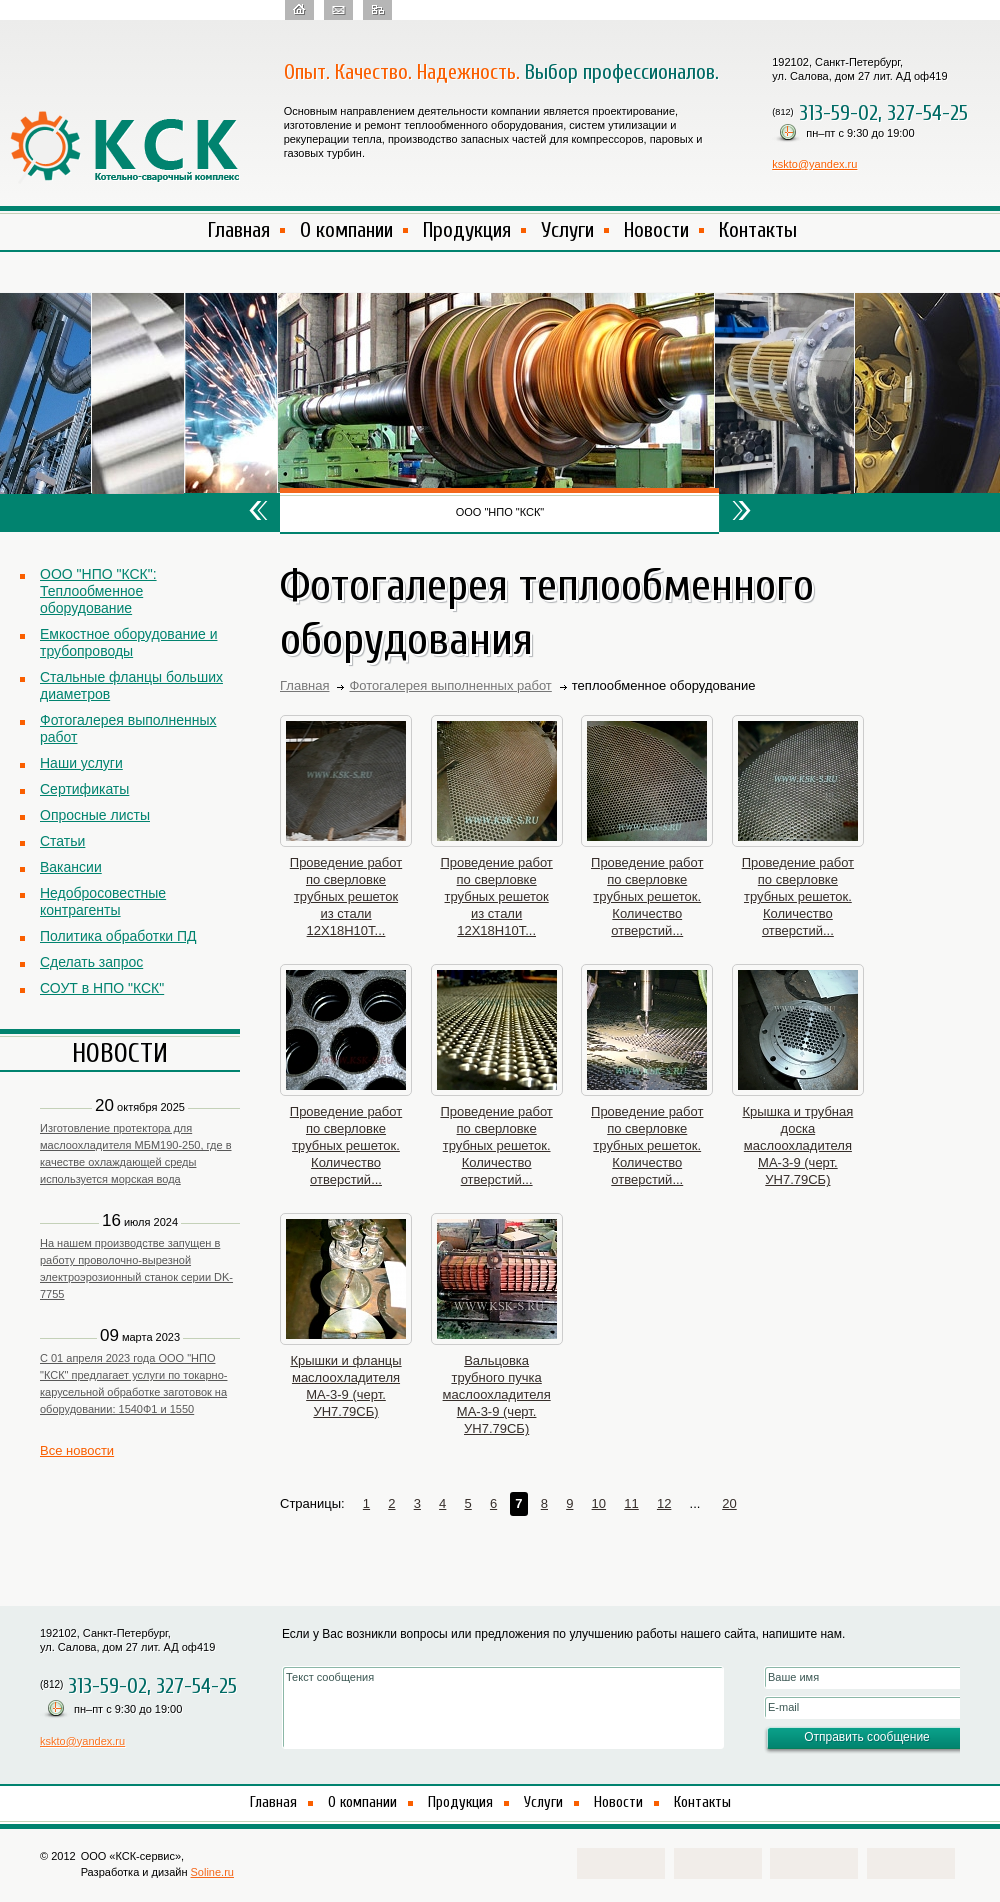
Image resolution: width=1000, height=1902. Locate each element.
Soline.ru (212, 1872)
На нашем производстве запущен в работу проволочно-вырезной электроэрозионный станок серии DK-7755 (136, 1268)
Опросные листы (95, 815)
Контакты (758, 230)
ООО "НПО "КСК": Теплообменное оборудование (98, 591)
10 (599, 1503)
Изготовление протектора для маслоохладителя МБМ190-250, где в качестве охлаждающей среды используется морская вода (136, 1153)
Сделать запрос (91, 962)
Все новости (77, 1450)
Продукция (467, 230)
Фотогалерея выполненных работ (128, 728)
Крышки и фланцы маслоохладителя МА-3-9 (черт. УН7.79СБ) (345, 1386)
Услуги (567, 230)
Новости (656, 230)
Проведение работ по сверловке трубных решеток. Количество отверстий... (647, 896)
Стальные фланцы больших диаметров (131, 685)
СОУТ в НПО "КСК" (102, 988)
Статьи (62, 841)
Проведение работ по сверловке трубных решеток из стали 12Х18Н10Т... (346, 896)
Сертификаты (84, 789)
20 (729, 1503)
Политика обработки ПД (118, 936)
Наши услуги (81, 763)
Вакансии (71, 867)
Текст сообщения (503, 1707)
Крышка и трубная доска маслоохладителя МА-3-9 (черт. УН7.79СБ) (797, 1145)
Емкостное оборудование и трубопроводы (128, 642)
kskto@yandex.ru (814, 164)
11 (631, 1503)
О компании (346, 230)
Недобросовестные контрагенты (103, 901)
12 (664, 1503)
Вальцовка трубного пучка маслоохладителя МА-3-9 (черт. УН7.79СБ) (497, 1394)
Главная (239, 230)
